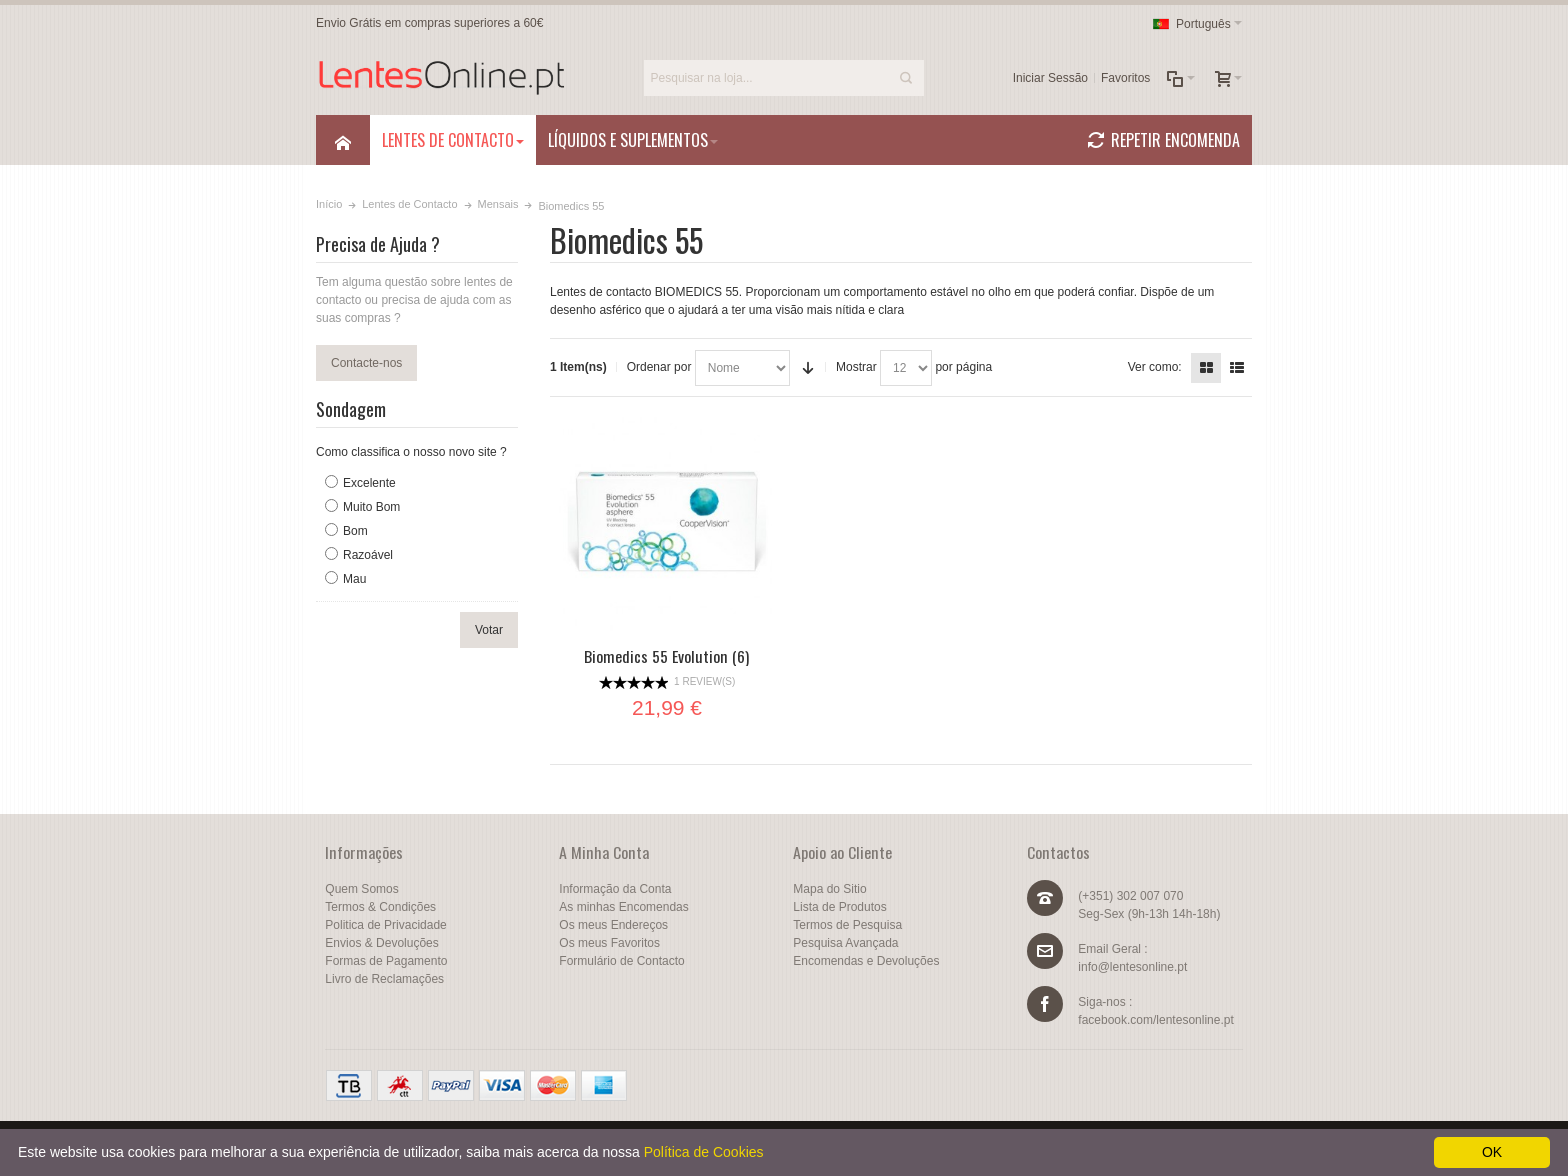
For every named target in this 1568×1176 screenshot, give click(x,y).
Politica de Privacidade (385, 925)
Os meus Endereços (613, 925)
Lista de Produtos (839, 907)
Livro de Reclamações (384, 979)
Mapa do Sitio (829, 889)
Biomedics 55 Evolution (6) (666, 656)
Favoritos (1125, 78)
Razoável (368, 555)
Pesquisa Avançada (845, 943)
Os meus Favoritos (609, 943)
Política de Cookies (704, 1152)
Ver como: (1155, 367)
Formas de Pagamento (386, 961)
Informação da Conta (615, 889)
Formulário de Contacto (621, 961)
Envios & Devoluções (381, 943)
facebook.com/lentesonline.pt (1155, 1020)
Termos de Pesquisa (847, 925)
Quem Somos (361, 889)
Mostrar (856, 367)
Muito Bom (371, 507)
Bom (355, 531)
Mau (354, 579)
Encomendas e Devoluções (866, 961)
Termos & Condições (380, 907)
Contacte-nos (366, 363)
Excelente (369, 483)
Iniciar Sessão (1050, 78)
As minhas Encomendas (623, 907)
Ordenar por (659, 367)
